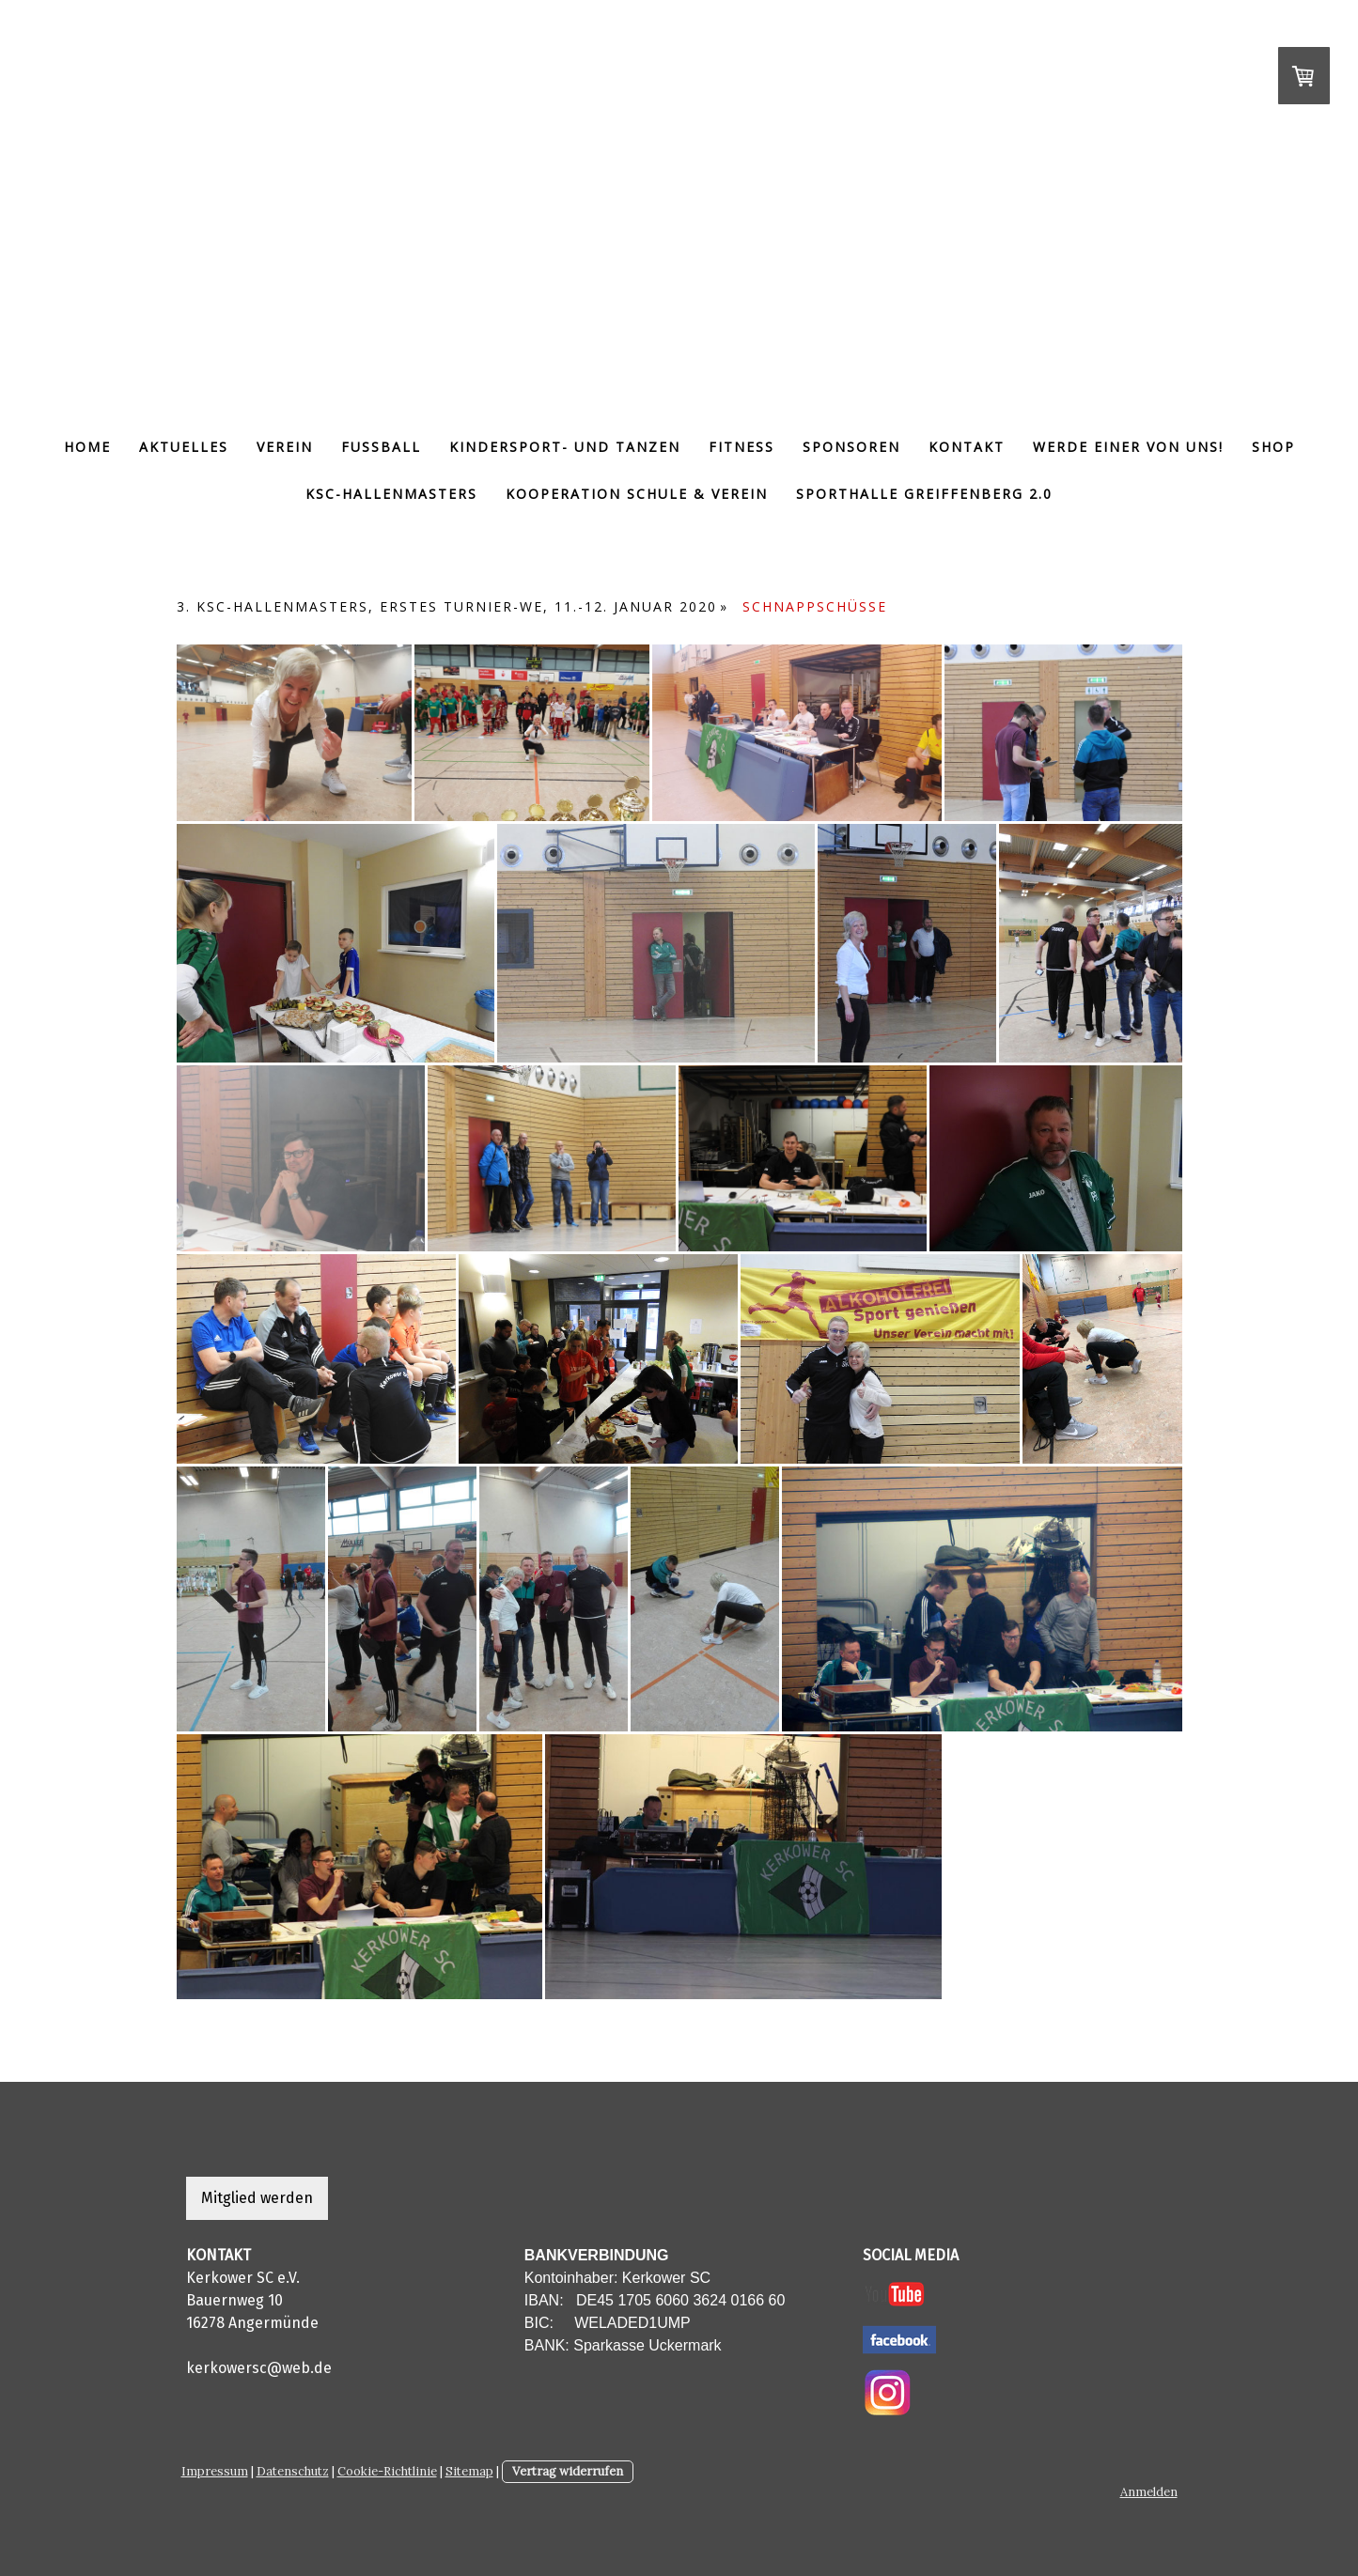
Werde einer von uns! (1128, 447)
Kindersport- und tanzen (564, 447)
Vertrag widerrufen (567, 2471)
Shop (1273, 447)
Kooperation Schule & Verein (637, 494)
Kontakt (967, 447)
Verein (285, 447)
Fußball (381, 447)
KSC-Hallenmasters (391, 494)
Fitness (741, 447)
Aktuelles (183, 447)
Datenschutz (293, 2471)
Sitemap (469, 2471)
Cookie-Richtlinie (387, 2471)
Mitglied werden (257, 2198)
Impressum (214, 2471)
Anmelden (1149, 2492)
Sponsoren (851, 447)
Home (87, 447)
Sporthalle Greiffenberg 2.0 (924, 494)
